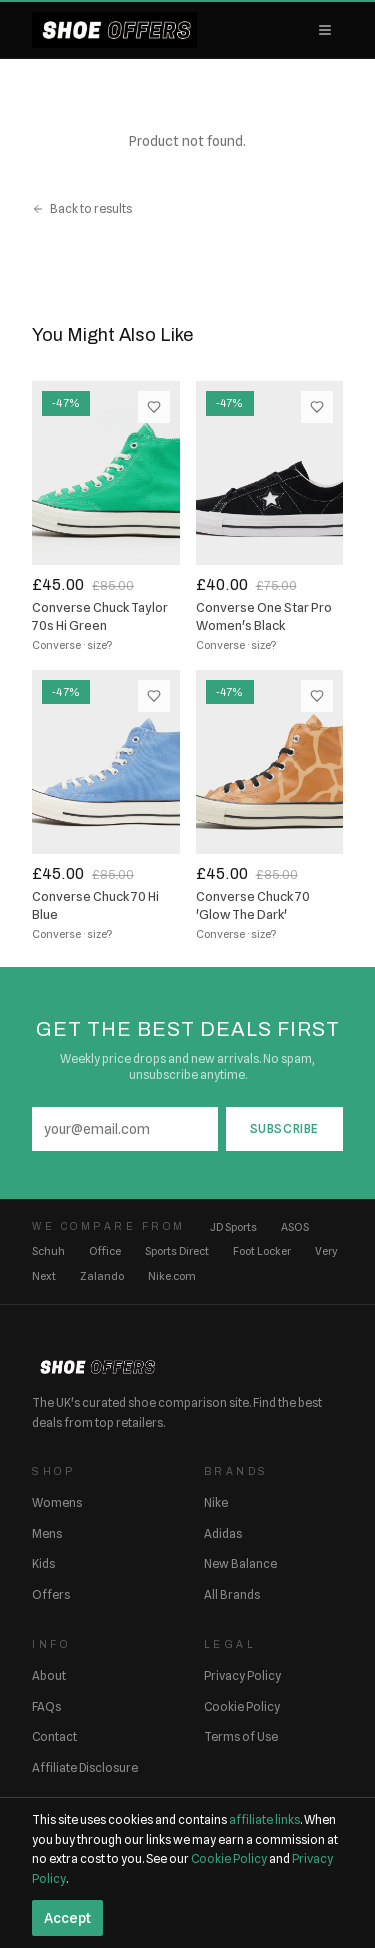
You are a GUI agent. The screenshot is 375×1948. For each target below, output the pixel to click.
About (49, 1675)
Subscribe (284, 1128)
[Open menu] (325, 30)
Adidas (223, 1533)
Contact (54, 1736)
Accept (67, 1918)
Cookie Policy (242, 1706)
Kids (43, 1563)
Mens (47, 1533)
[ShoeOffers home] (114, 30)
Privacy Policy (242, 1675)
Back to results (82, 208)
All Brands (232, 1594)
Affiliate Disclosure (85, 1767)
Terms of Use (241, 1736)
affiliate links (264, 1819)
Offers (51, 1594)
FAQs (46, 1706)
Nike (216, 1502)
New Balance (240, 1563)
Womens (57, 1502)
